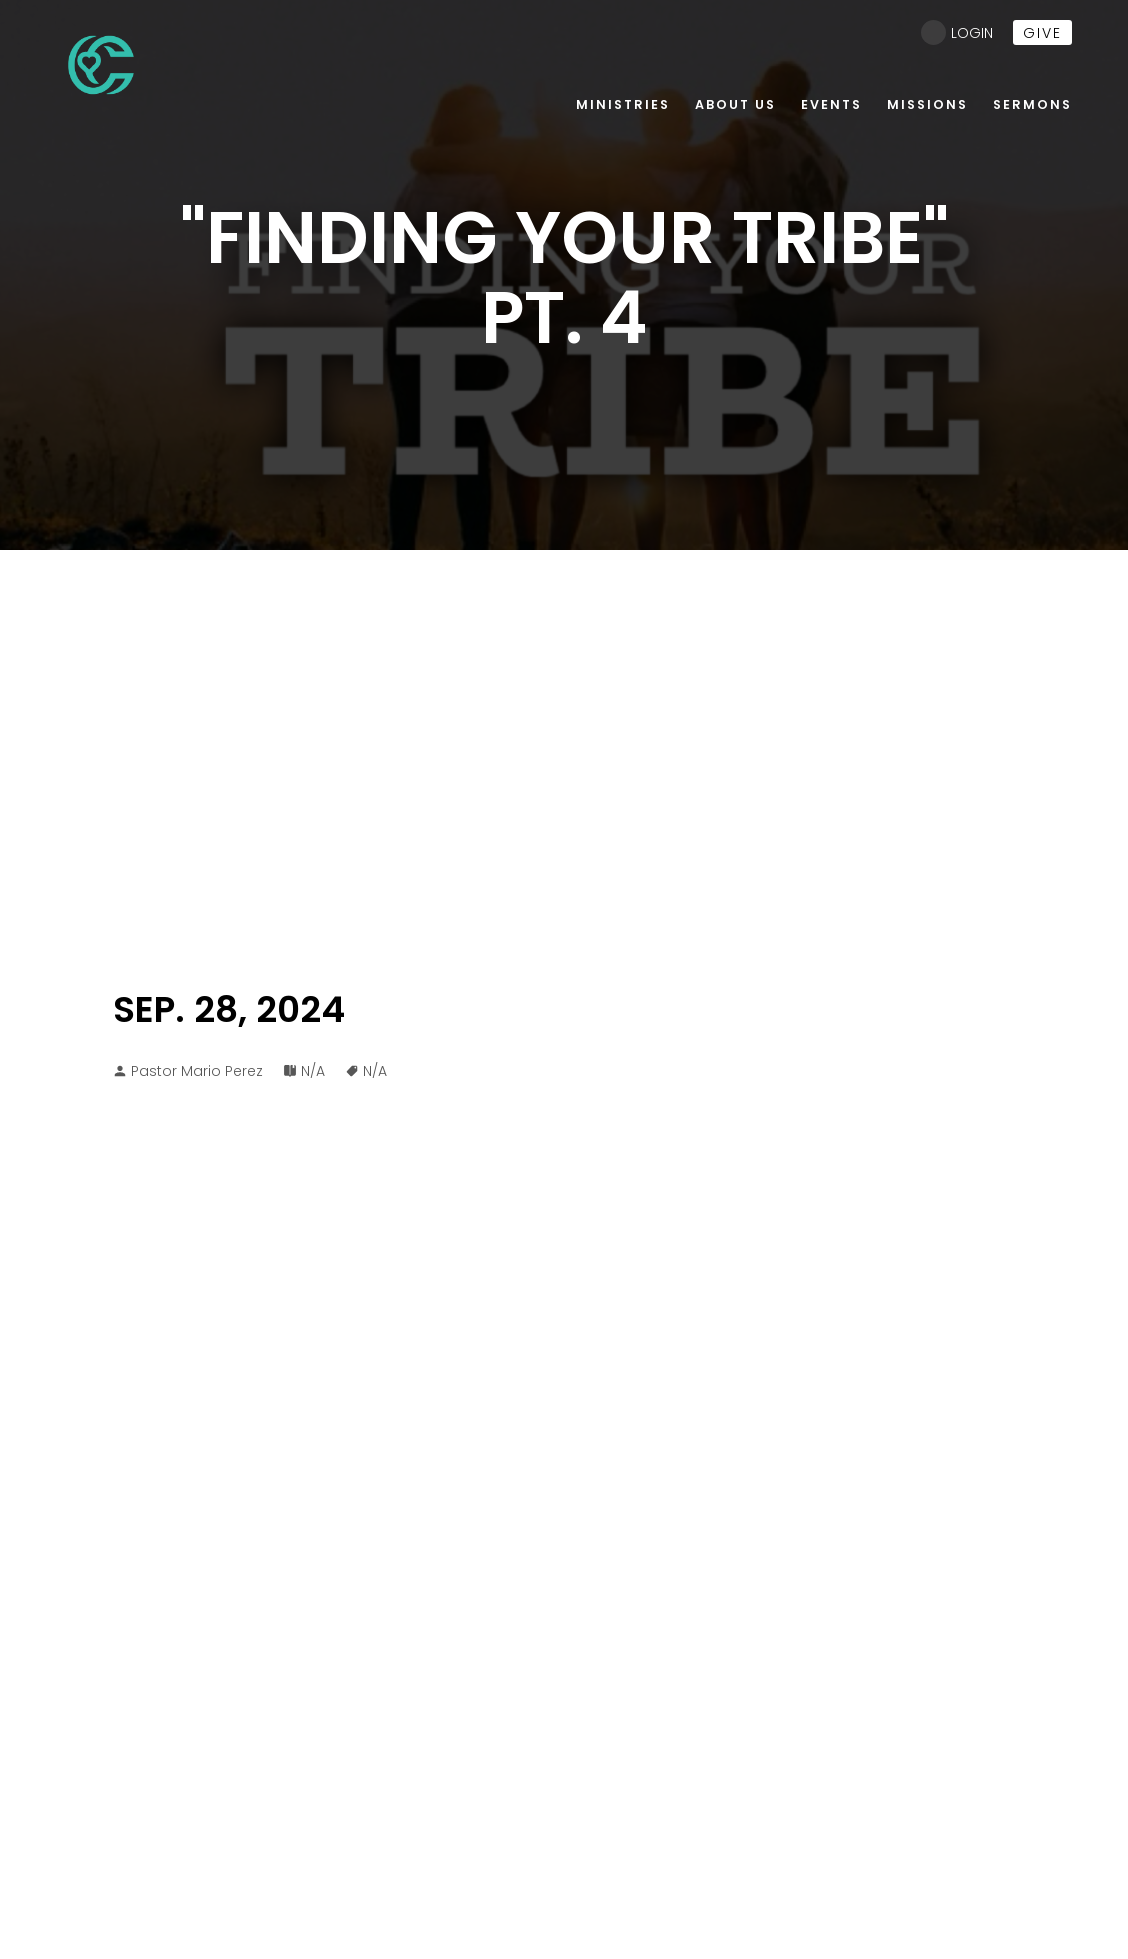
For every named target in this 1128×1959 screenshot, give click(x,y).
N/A (313, 1071)
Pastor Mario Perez (197, 1071)
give (1042, 33)
